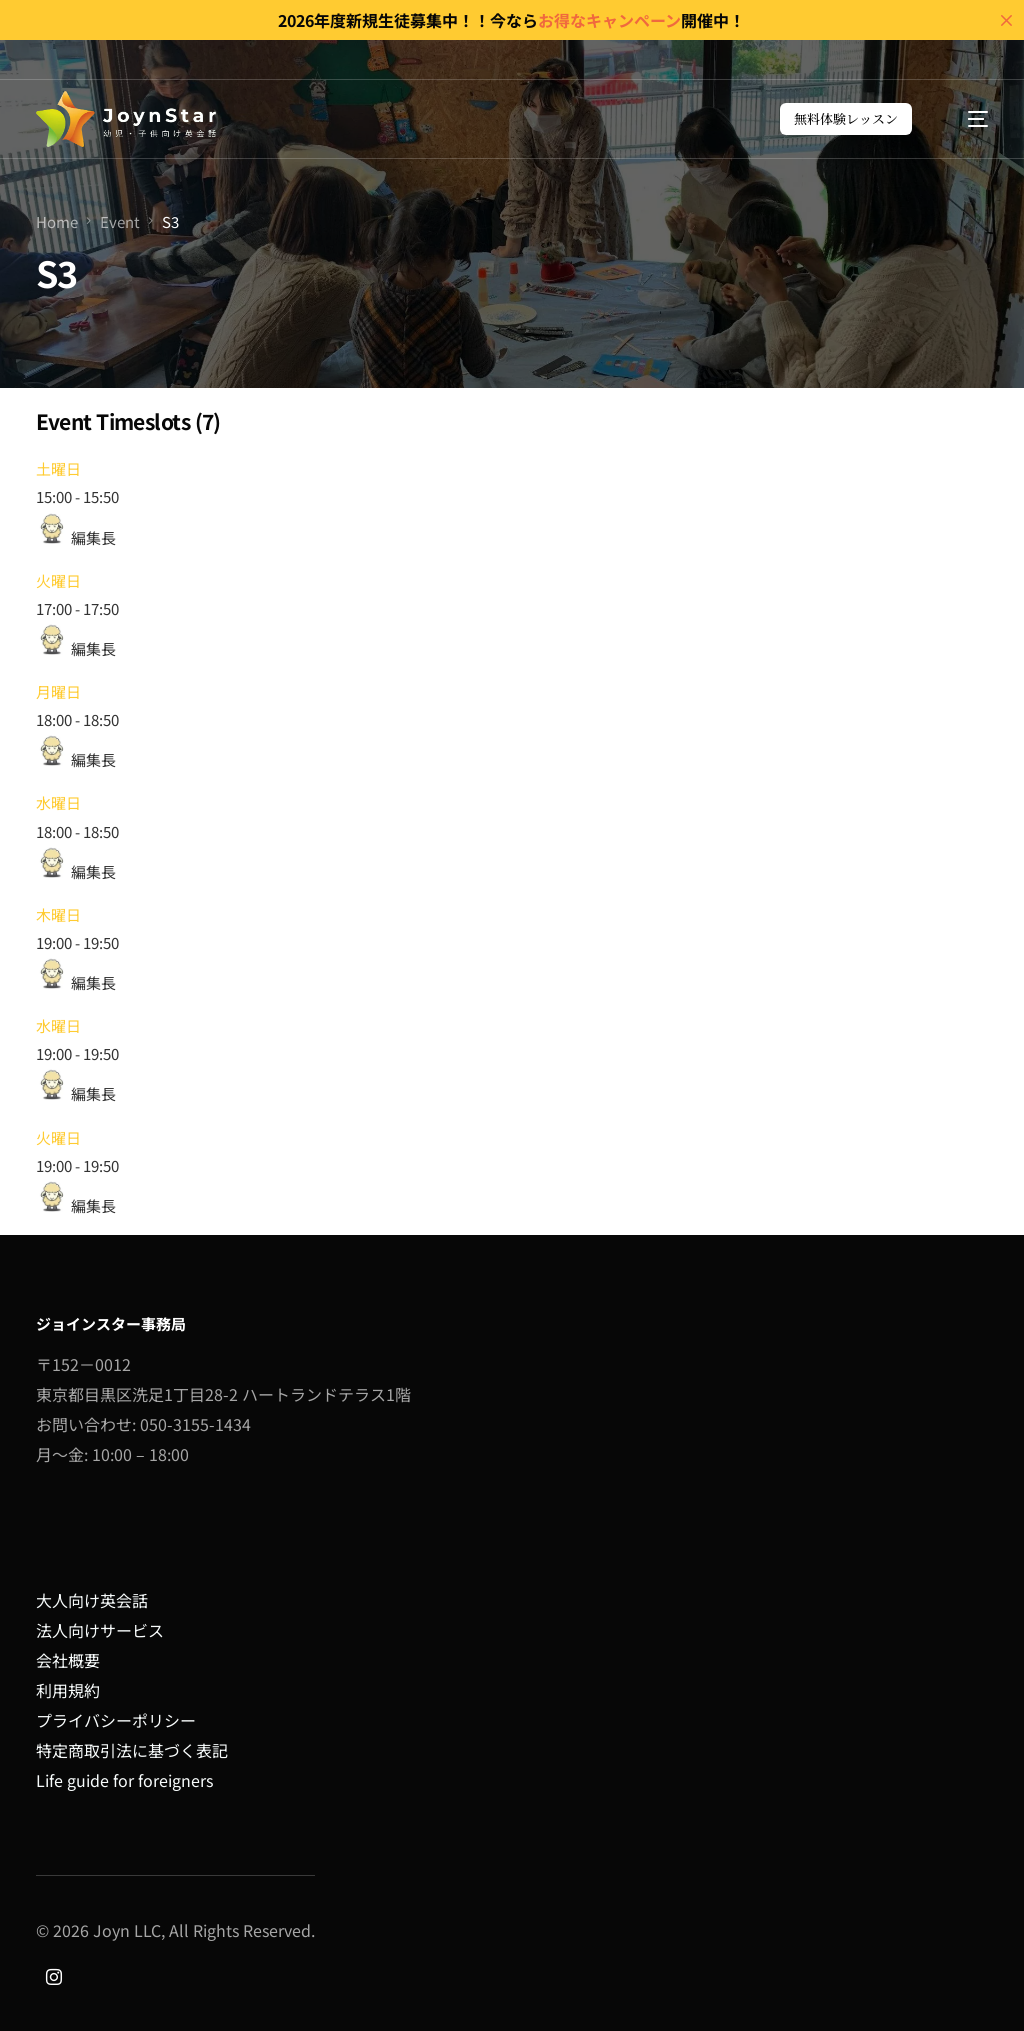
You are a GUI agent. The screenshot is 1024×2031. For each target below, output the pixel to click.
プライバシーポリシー (116, 1720)
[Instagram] (54, 1975)
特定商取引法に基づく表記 (132, 1750)
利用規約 (68, 1690)
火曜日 (58, 580)
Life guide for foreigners (124, 1780)
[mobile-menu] (966, 119)
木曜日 (58, 914)
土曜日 (58, 468)
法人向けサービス (100, 1630)
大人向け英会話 (92, 1600)
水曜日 (58, 802)
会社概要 (68, 1660)
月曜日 (58, 691)
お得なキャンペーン (609, 20)
